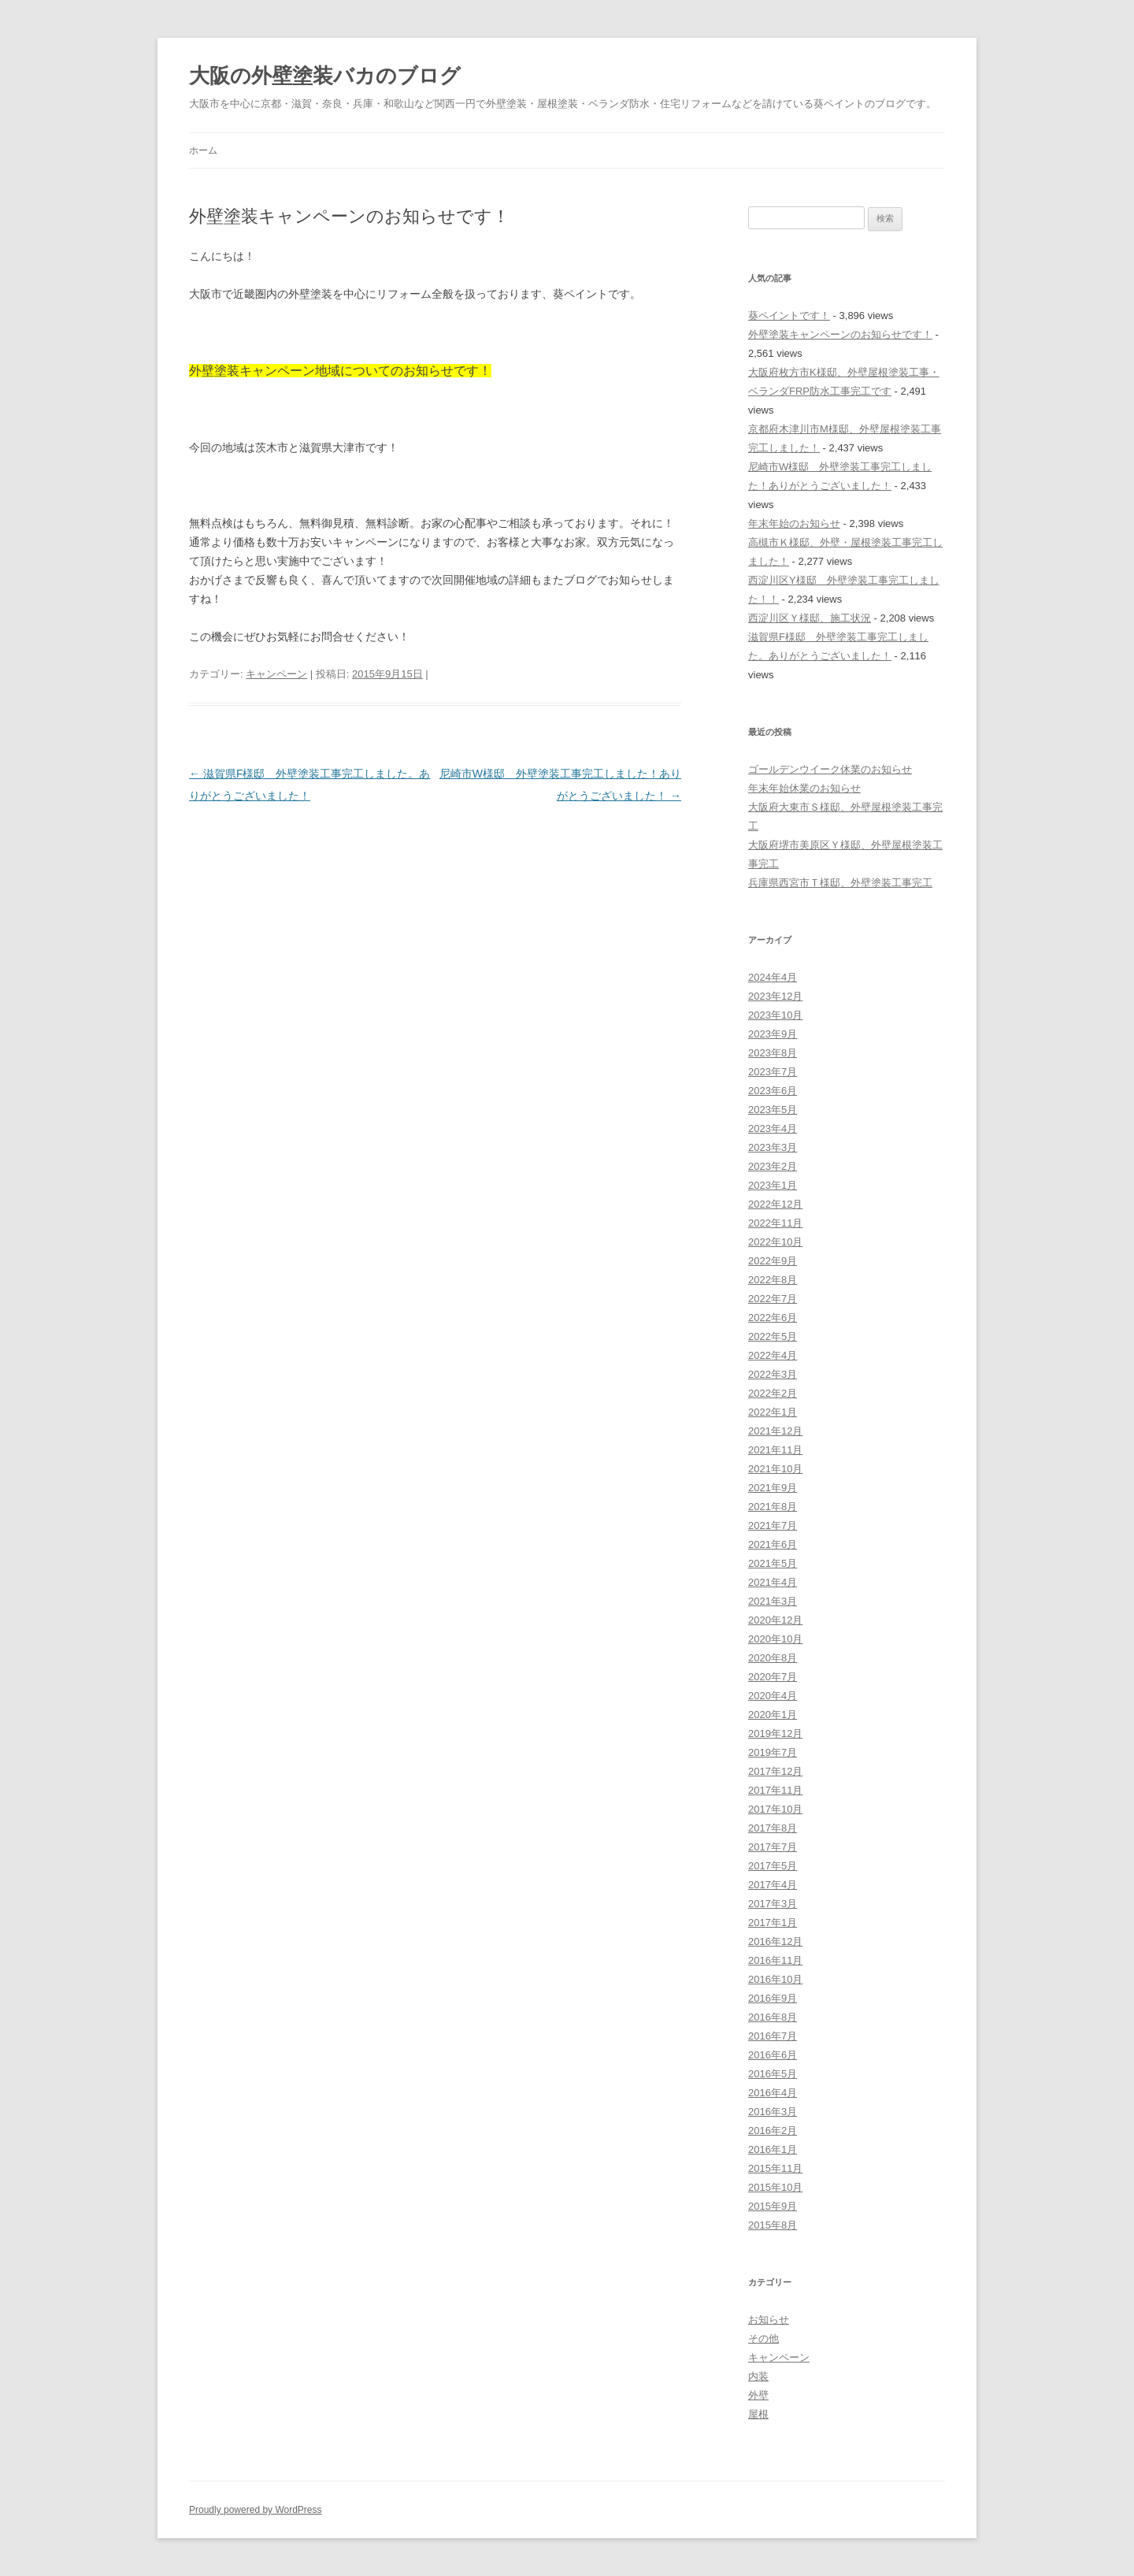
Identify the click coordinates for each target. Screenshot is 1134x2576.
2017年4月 (772, 1885)
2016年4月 (772, 2093)
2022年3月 (772, 1374)
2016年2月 (772, 2130)
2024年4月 (772, 977)
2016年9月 (772, 1998)
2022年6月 (772, 1317)
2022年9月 (772, 1261)
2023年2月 (772, 1166)
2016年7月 (772, 2036)
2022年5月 (772, 1336)
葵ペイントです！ (789, 315)
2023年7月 (772, 1072)
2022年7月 (772, 1299)
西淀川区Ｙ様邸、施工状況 (809, 618)
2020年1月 (772, 1714)
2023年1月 (772, 1185)
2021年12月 (775, 1431)
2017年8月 (772, 1828)
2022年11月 (775, 1223)
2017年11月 (775, 1790)
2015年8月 (772, 2225)
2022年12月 (775, 1204)
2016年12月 (775, 1941)
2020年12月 (775, 1620)
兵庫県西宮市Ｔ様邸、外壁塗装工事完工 (840, 883)
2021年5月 (772, 1563)
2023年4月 (772, 1128)
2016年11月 (775, 1960)
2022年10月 (775, 1242)
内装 (758, 2376)
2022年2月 (772, 1393)
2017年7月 (772, 1847)
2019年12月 (775, 1733)
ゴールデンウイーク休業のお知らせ (830, 769)
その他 (763, 2338)
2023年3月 (772, 1147)
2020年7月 (772, 1677)
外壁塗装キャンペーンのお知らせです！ (840, 334)
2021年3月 (772, 1601)
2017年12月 (775, 1771)
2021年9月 (772, 1488)
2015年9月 (772, 2206)
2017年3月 (772, 1904)
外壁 (758, 2395)
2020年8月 (772, 1658)
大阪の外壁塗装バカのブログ (325, 75)
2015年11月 (775, 2168)
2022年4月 (772, 1355)
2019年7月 (772, 1752)
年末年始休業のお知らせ (804, 788)
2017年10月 (775, 1809)
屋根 (758, 2414)
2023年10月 (775, 1015)
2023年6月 (772, 1091)
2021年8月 (772, 1507)
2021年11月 (775, 1450)
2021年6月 (772, 1544)
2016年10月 (775, 1979)
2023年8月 (772, 1053)
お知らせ (768, 2319)
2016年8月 (772, 2017)
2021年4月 (772, 1582)
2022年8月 (772, 1280)
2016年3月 (772, 2112)
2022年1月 (772, 1412)
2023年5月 (772, 1109)
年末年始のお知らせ (794, 523)
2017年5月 (772, 1866)
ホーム (203, 150)
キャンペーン (276, 674)
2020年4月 (772, 1696)
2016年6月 (772, 2055)
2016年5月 (772, 2074)
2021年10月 (775, 1469)
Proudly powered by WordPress (255, 2509)
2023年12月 (775, 996)
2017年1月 (772, 1922)
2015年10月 (775, 2187)
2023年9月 (772, 1034)
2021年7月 (772, 1525)
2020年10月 (775, 1639)
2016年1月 (772, 2149)
